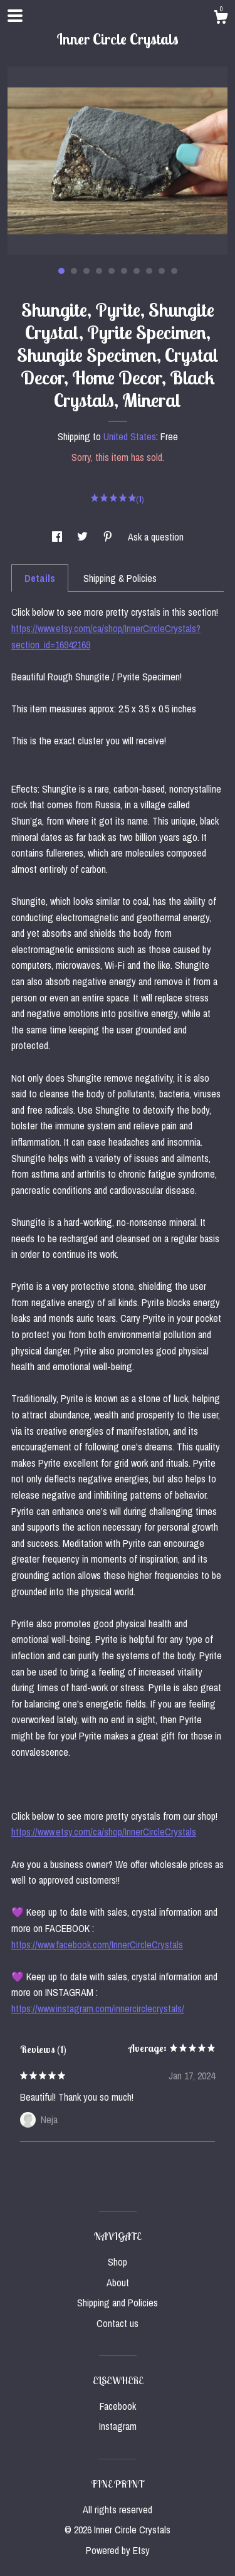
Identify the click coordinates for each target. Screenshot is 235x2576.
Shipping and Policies (117, 2302)
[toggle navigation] (15, 15)
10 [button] (174, 271)
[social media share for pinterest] (109, 537)
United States (129, 436)
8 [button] (149, 271)
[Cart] (220, 18)
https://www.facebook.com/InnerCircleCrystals (97, 1944)
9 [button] (162, 271)
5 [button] (111, 271)
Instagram (118, 2426)
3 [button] (86, 271)
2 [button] (74, 271)
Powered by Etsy (118, 2550)
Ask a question (156, 537)
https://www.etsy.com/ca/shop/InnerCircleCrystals (103, 1832)
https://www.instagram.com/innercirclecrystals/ (97, 2008)
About (118, 2282)
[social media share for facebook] (58, 537)
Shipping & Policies (120, 578)
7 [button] (136, 271)
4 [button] (99, 271)
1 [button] (61, 271)
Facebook (118, 2406)
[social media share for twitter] (83, 537)
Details (39, 578)
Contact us (117, 2323)
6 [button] (124, 271)
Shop (117, 2262)
